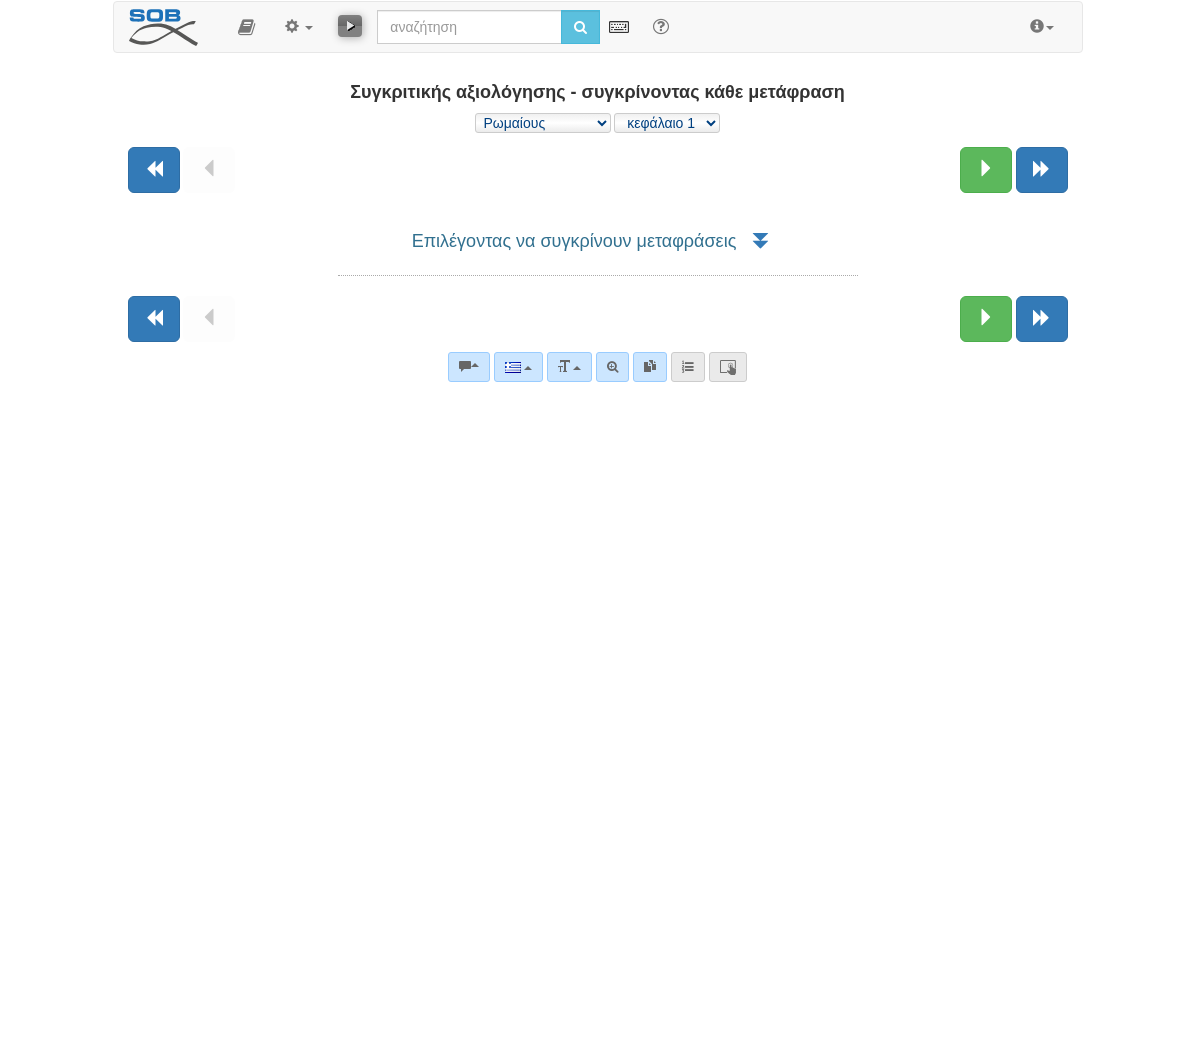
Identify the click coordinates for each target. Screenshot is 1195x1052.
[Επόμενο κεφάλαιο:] (986, 170)
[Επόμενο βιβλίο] (1042, 170)
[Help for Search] (661, 26)
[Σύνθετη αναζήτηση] (612, 367)
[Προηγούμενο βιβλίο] (154, 170)
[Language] (518, 367)
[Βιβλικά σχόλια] (469, 367)
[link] (650, 367)
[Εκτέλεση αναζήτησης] (580, 27)
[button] (246, 27)
